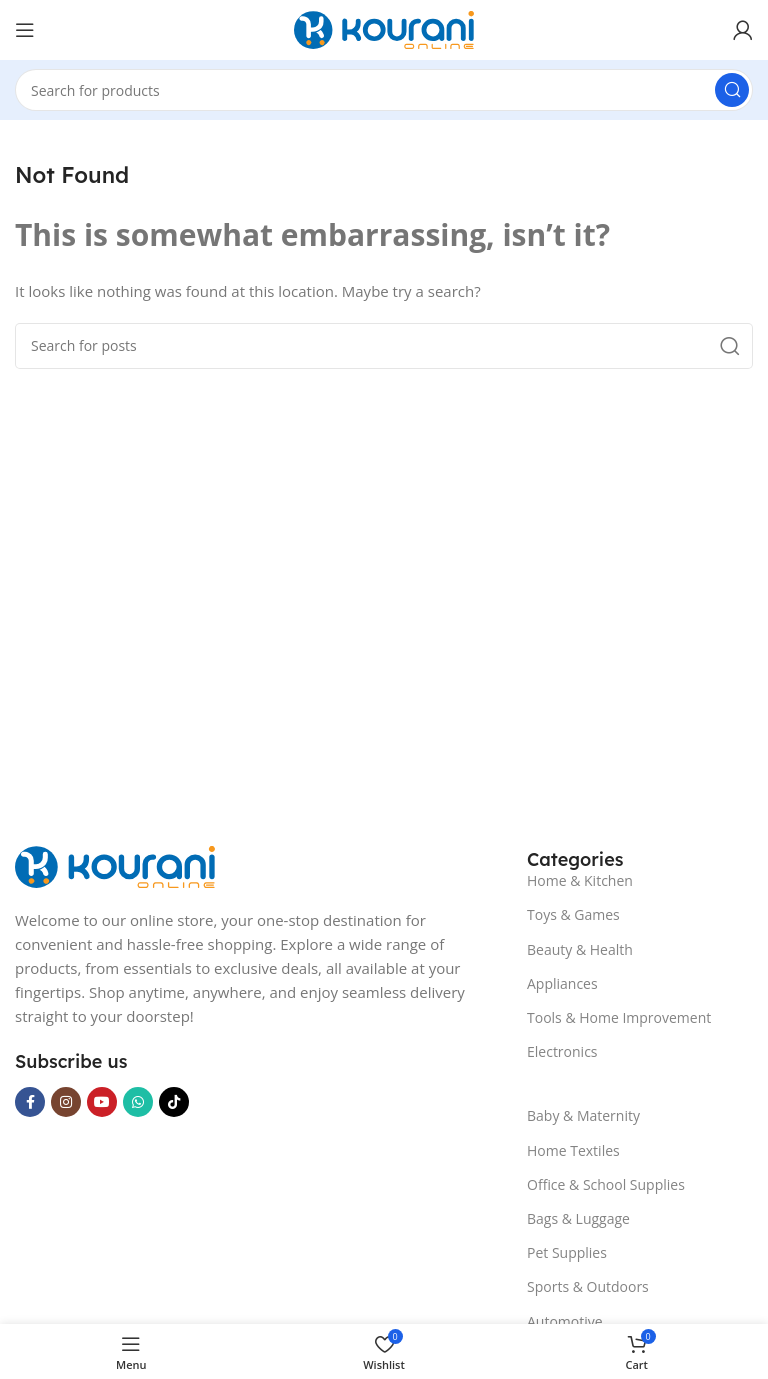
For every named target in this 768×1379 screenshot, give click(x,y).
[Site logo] (384, 28)
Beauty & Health (580, 949)
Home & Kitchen (580, 880)
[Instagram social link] (66, 1102)
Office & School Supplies (606, 1184)
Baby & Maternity (583, 1115)
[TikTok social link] (174, 1102)
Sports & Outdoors (588, 1286)
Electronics (562, 1051)
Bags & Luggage (578, 1218)
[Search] (384, 90)
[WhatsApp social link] (138, 1102)
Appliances (562, 983)
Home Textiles (573, 1150)
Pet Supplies (567, 1252)
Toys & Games (573, 914)
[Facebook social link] (30, 1102)
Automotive (565, 1321)
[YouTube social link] (102, 1102)
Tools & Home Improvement (619, 1017)
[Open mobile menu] (25, 30)
